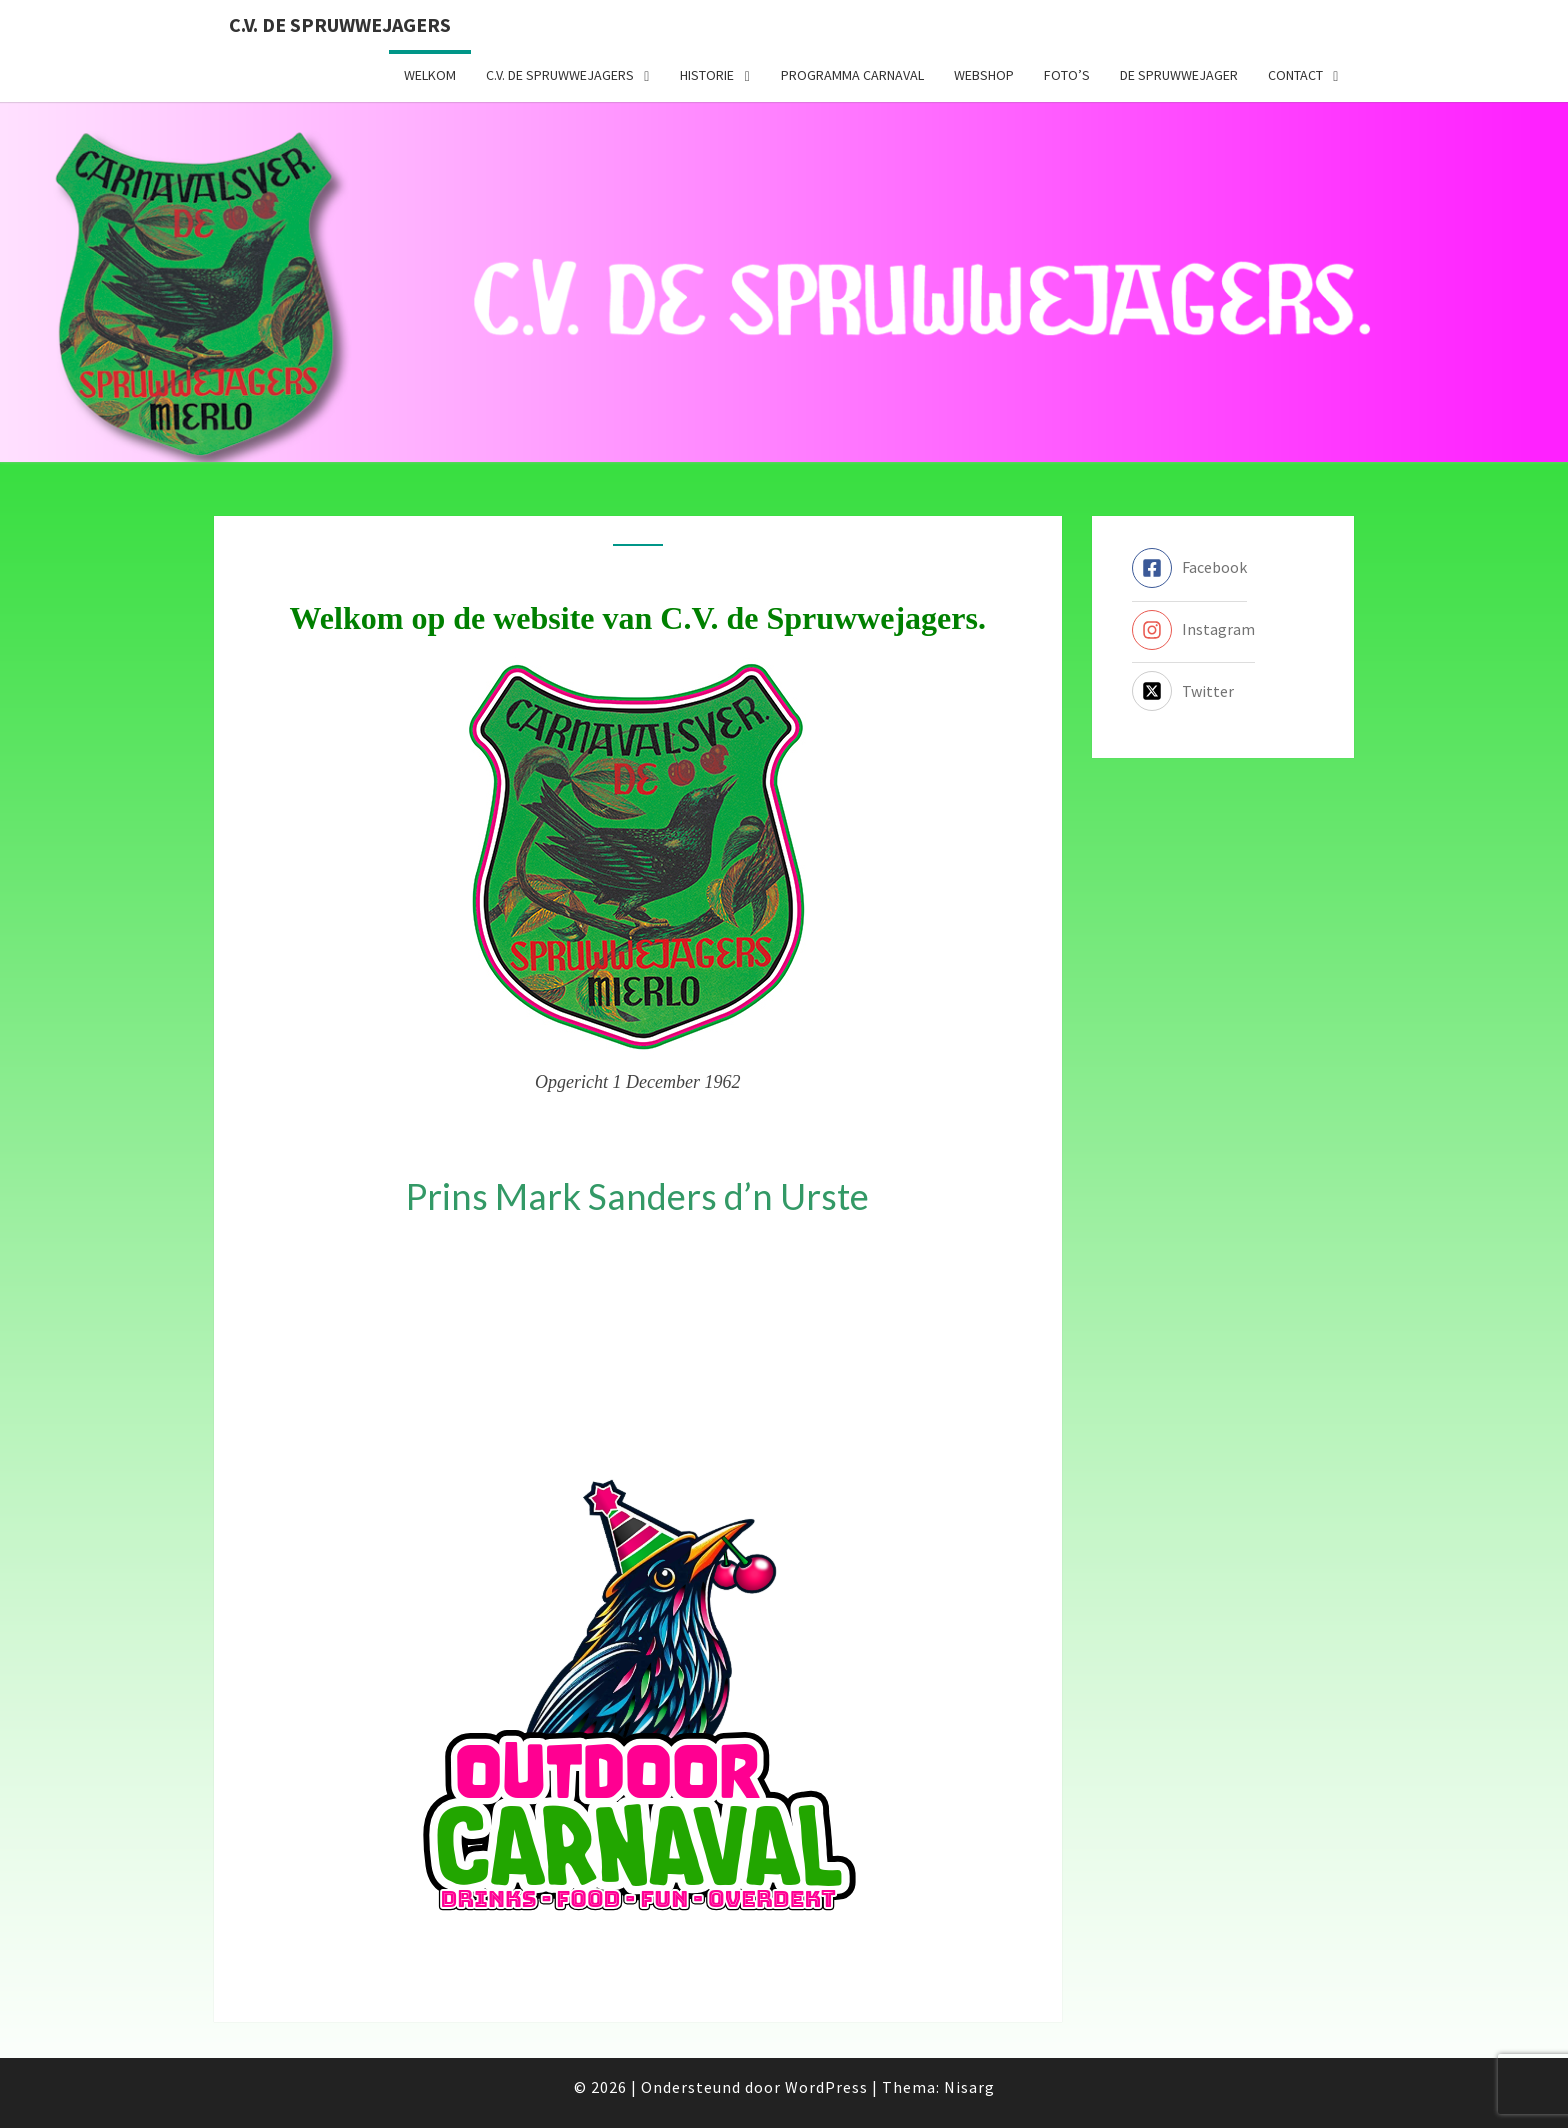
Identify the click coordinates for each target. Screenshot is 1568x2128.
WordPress (826, 2087)
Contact (1295, 75)
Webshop (984, 75)
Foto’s (1067, 75)
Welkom (430, 75)
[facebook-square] (1189, 568)
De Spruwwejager (1179, 75)
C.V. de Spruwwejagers (340, 24)
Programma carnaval (852, 75)
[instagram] (1193, 630)
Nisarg (969, 2087)
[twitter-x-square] (1183, 691)
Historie (707, 75)
